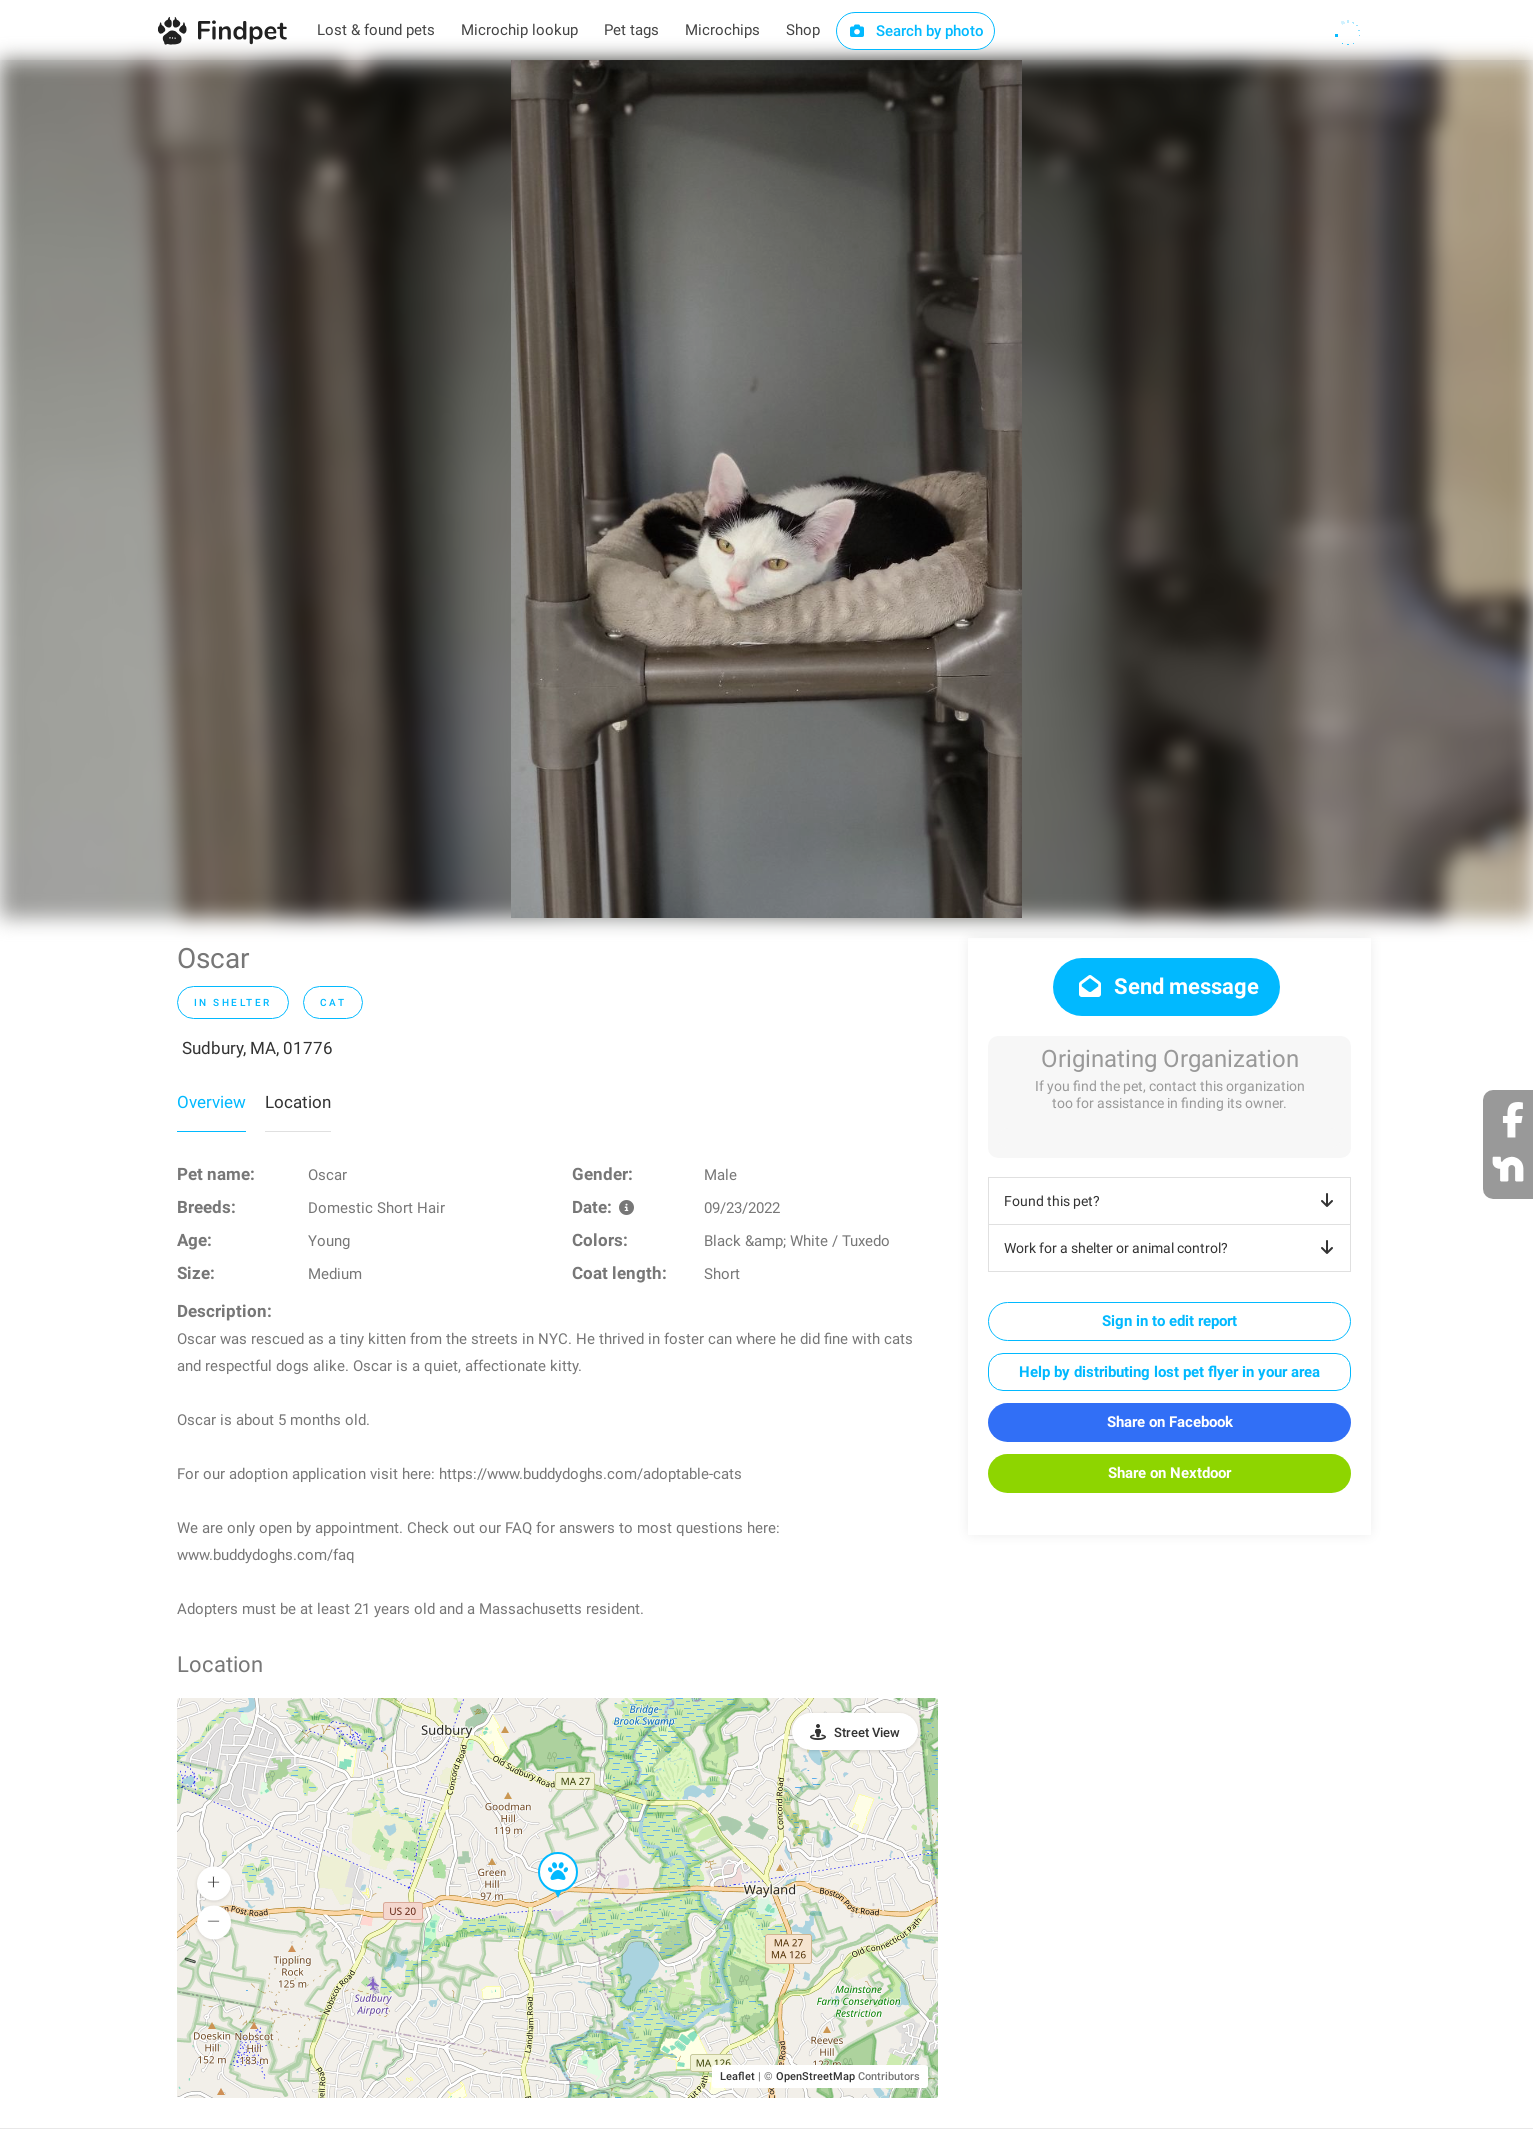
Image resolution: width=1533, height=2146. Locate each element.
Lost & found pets (376, 30)
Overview (211, 1102)
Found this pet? (1172, 1201)
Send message (1166, 986)
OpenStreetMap (815, 2076)
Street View (867, 1732)
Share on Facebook (1170, 1422)
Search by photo (915, 31)
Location (298, 1102)
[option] (766, 489)
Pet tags (631, 30)
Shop (803, 30)
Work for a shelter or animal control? (1172, 1248)
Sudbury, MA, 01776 (257, 1048)
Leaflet (737, 2076)
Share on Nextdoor (1169, 1473)
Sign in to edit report (1169, 1321)
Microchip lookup (519, 30)
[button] (544, 1853)
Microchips (722, 30)
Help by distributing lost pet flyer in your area (1169, 1372)
